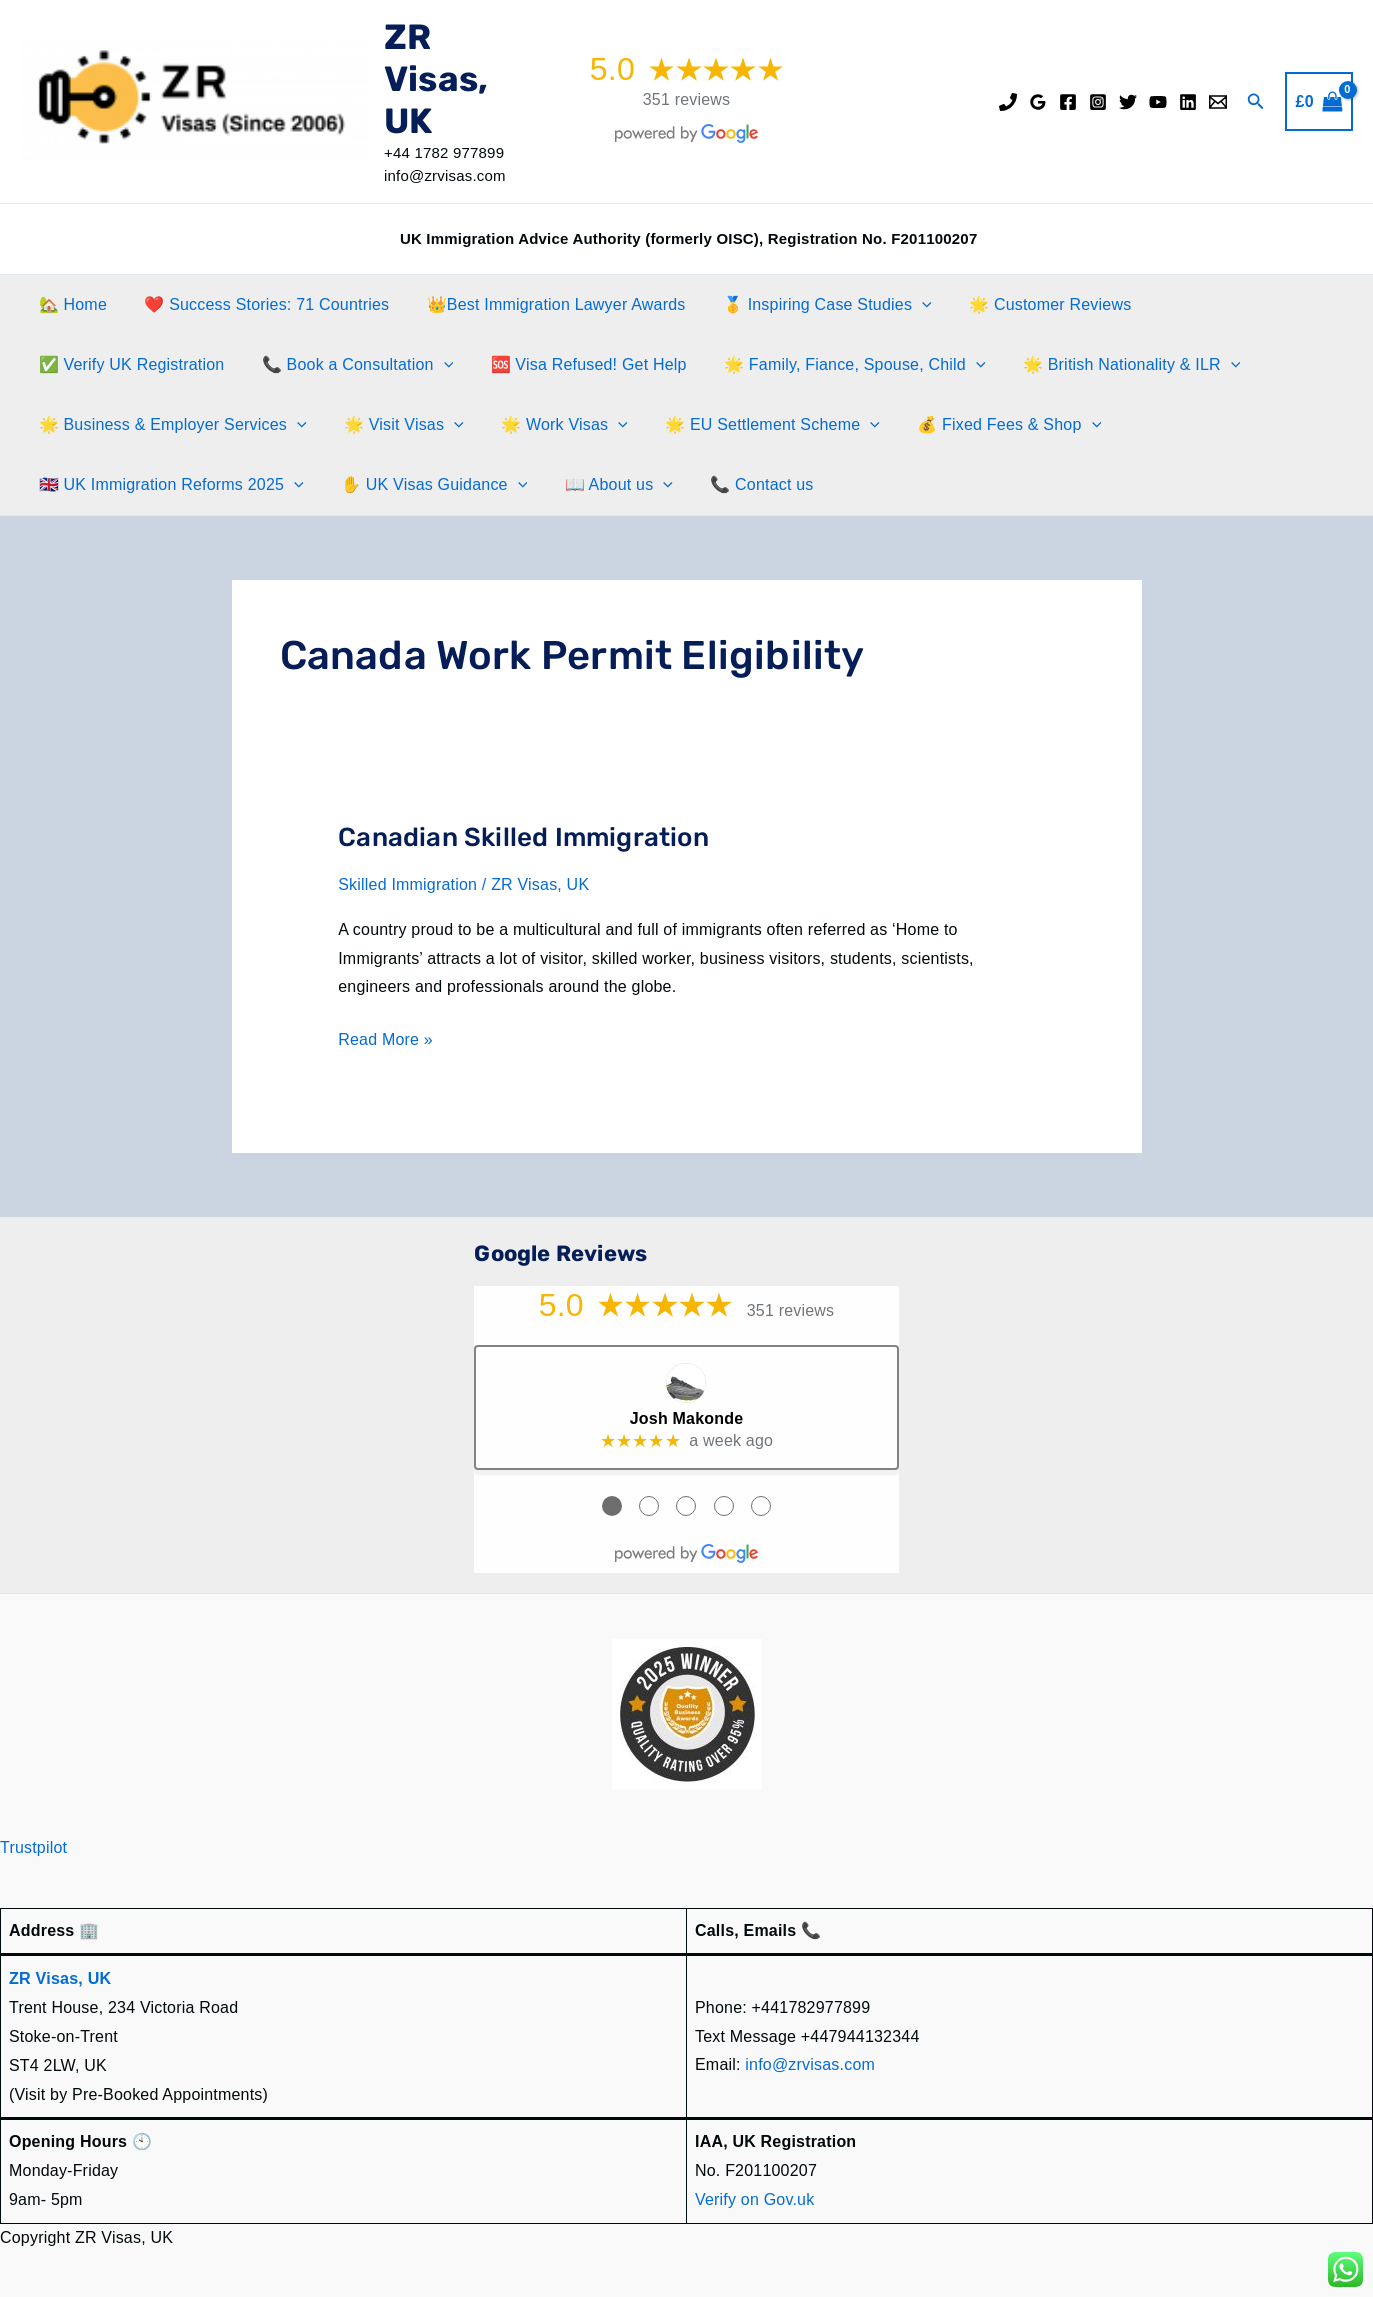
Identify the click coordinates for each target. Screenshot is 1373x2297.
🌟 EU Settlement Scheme (754, 425)
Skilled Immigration (407, 884)
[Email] (1218, 102)
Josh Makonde (687, 1418)
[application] (904, 305)
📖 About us (605, 485)
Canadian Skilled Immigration (523, 837)
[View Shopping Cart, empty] (1319, 102)
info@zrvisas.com (810, 2064)
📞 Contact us (743, 484)
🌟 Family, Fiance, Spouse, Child (836, 365)
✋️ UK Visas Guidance (426, 485)
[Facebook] (1068, 102)
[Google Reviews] (1038, 102)
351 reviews (687, 99)
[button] (1256, 102)
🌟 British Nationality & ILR (1108, 365)
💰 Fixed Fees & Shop (985, 425)
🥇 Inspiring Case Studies (808, 305)
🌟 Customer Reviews (1026, 304)
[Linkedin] (1188, 102)
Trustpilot (33, 1847)
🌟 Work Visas (551, 425)
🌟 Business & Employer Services (170, 425)
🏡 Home (70, 304)
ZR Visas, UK (436, 79)
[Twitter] (1128, 102)
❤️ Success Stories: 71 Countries (258, 304)
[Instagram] (1098, 102)
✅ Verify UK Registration (129, 364)
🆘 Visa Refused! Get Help (575, 364)
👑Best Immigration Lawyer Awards (542, 304)
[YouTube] (1158, 102)
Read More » (385, 1040)
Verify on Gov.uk (754, 2198)
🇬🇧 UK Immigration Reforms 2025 (168, 485)
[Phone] (1008, 102)
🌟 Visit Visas (396, 425)
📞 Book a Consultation (349, 365)
